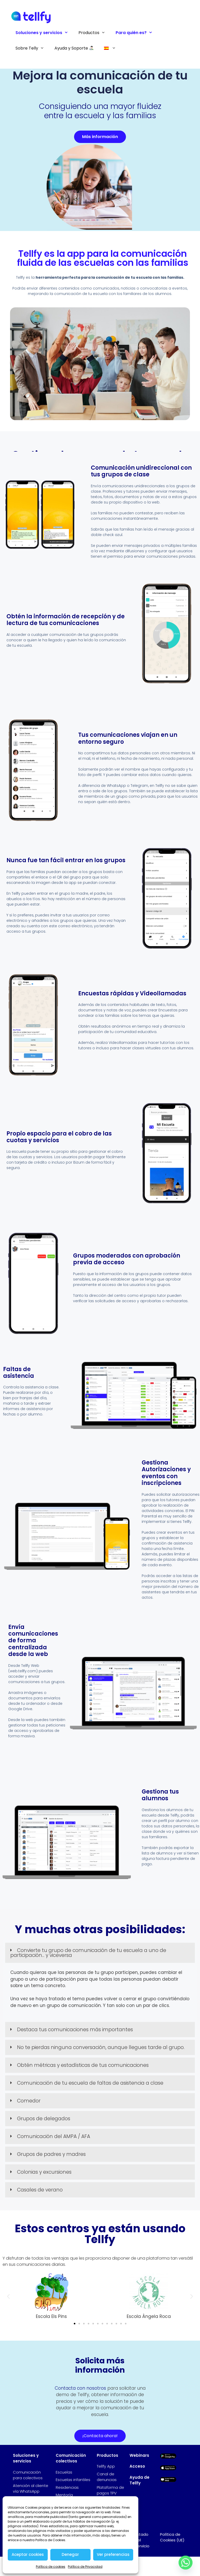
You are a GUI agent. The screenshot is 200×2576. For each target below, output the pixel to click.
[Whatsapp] (186, 2563)
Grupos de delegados (43, 2118)
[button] (100, 1953)
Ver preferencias (113, 2554)
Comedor (29, 2100)
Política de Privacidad (85, 2566)
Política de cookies (50, 2566)
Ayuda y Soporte (73, 48)
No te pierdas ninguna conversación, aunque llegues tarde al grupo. (101, 2047)
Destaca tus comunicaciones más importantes (75, 2029)
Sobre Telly (32, 48)
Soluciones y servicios (44, 33)
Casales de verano (40, 2189)
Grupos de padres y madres (51, 2154)
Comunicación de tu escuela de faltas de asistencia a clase (90, 2082)
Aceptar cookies (28, 2554)
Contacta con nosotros (80, 2388)
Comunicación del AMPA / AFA (53, 2136)
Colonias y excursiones (44, 2172)
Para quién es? (137, 33)
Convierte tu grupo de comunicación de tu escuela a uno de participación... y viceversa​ (88, 1953)
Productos (94, 33)
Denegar (70, 2554)
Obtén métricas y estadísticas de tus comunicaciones (83, 2065)
